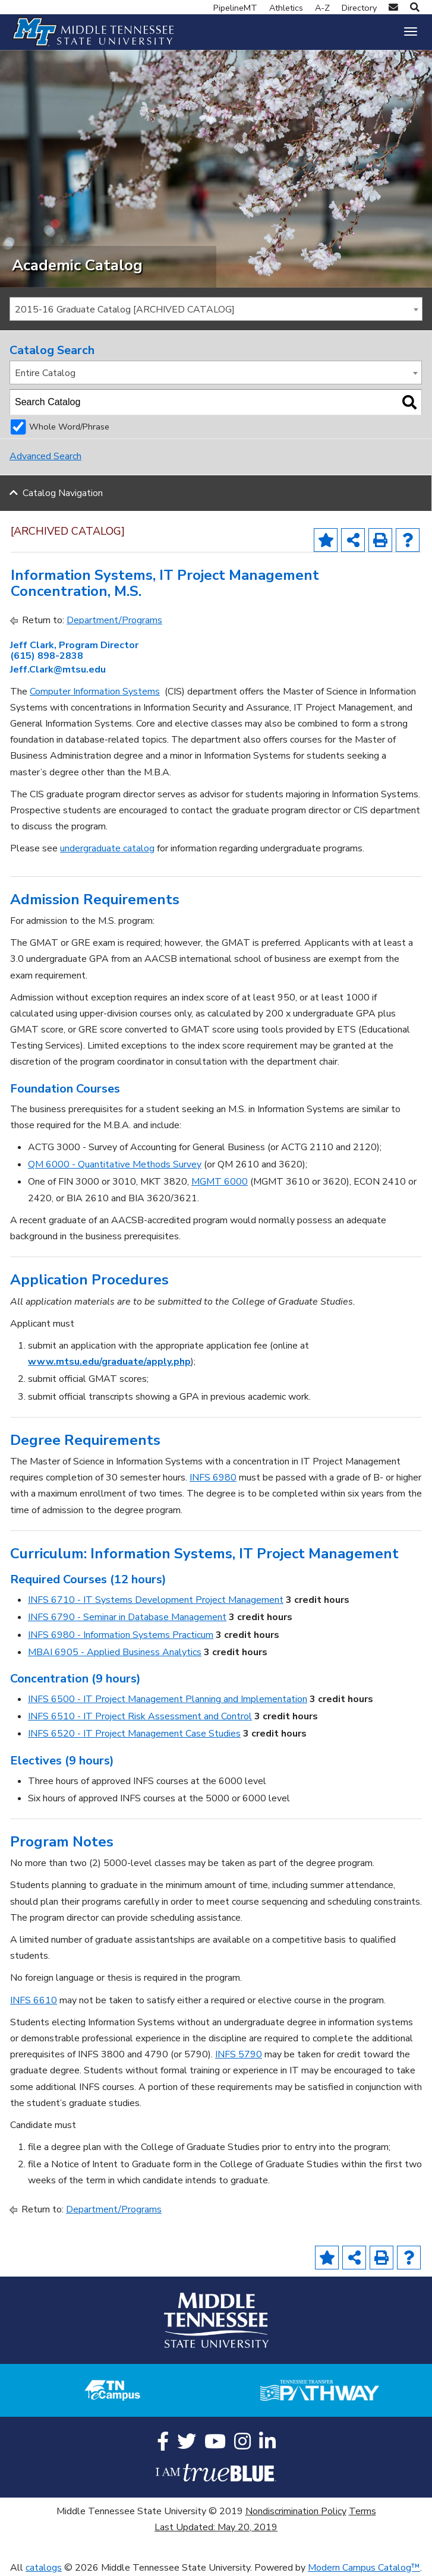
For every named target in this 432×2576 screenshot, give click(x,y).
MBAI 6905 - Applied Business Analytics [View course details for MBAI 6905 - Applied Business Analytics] (114, 1652)
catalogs (44, 2567)
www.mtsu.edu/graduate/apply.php (109, 1361)
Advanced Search (45, 456)
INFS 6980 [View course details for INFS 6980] (213, 1477)
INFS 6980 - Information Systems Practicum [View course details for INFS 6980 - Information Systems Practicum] (120, 1634)
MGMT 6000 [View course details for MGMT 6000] (219, 1181)
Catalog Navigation (63, 493)
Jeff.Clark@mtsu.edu (58, 669)
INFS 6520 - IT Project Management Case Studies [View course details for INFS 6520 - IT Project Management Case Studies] (134, 1733)
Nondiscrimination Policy (295, 2511)
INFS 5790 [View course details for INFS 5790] (238, 2054)
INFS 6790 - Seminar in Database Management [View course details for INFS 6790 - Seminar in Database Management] (127, 1617)
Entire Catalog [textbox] (45, 373)
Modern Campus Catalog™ (364, 2567)
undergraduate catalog (107, 848)
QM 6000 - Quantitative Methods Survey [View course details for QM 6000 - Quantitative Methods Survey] (114, 1164)
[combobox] (216, 309)
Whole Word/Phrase (69, 427)
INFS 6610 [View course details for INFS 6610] (33, 2000)
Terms (362, 2511)
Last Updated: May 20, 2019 (216, 2527)
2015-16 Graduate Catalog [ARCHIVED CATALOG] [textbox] (125, 309)
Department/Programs (114, 620)
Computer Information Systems (95, 691)
